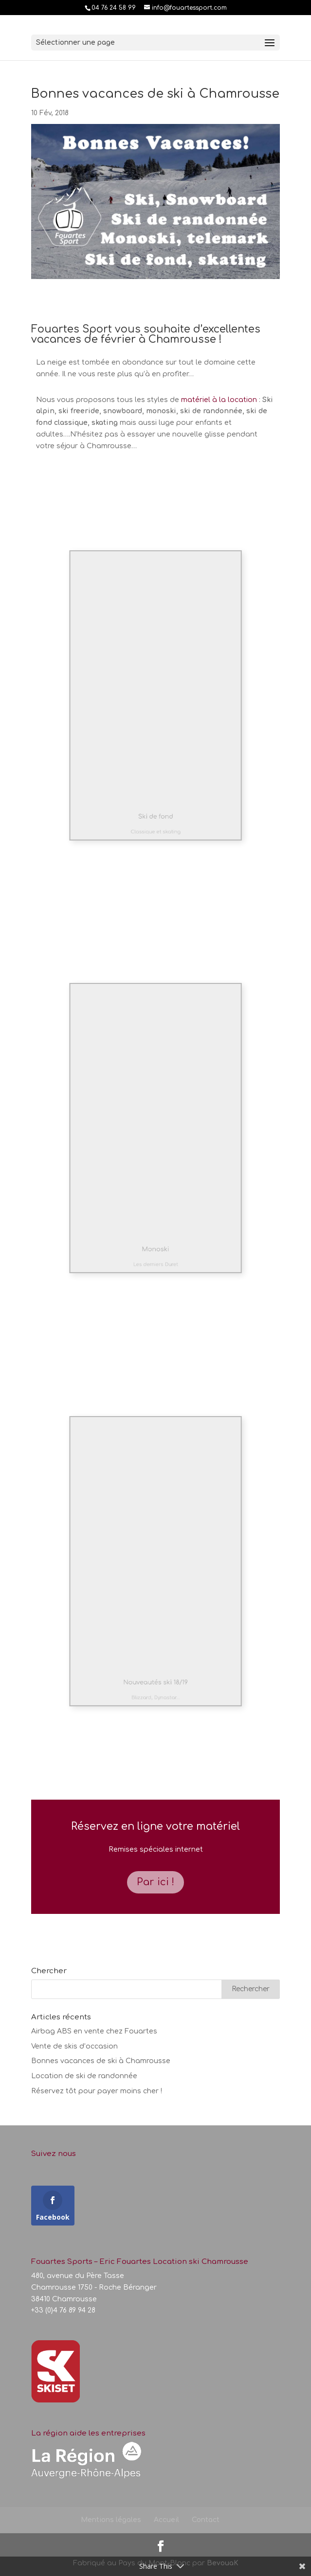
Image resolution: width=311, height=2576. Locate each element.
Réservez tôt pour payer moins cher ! (96, 2091)
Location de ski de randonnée (84, 2076)
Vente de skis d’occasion (74, 2046)
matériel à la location (219, 399)
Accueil (166, 2519)
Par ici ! (155, 1882)
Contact (206, 2519)
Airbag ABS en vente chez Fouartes (94, 2031)
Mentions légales (111, 2519)
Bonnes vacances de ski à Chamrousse (100, 2061)
